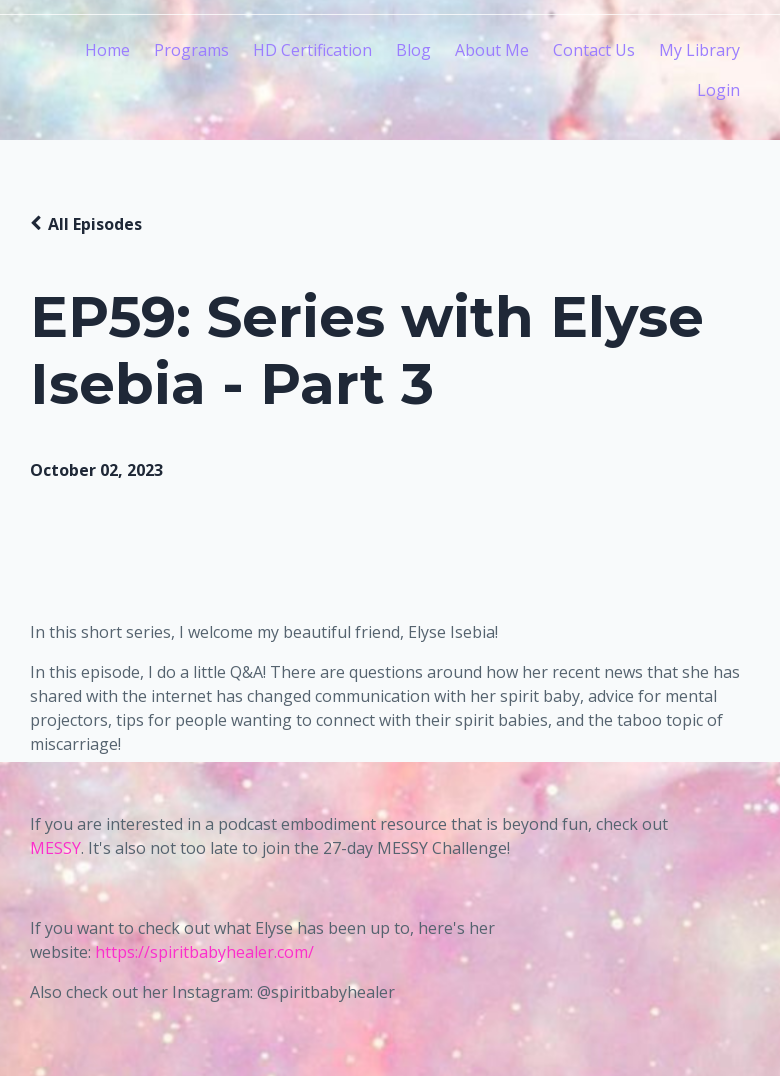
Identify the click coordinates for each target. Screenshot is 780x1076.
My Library (699, 50)
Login (718, 90)
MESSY (55, 848)
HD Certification (312, 50)
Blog (413, 50)
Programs (191, 50)
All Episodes (95, 224)
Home (107, 50)
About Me (492, 50)
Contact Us (594, 50)
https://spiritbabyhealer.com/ (204, 952)
